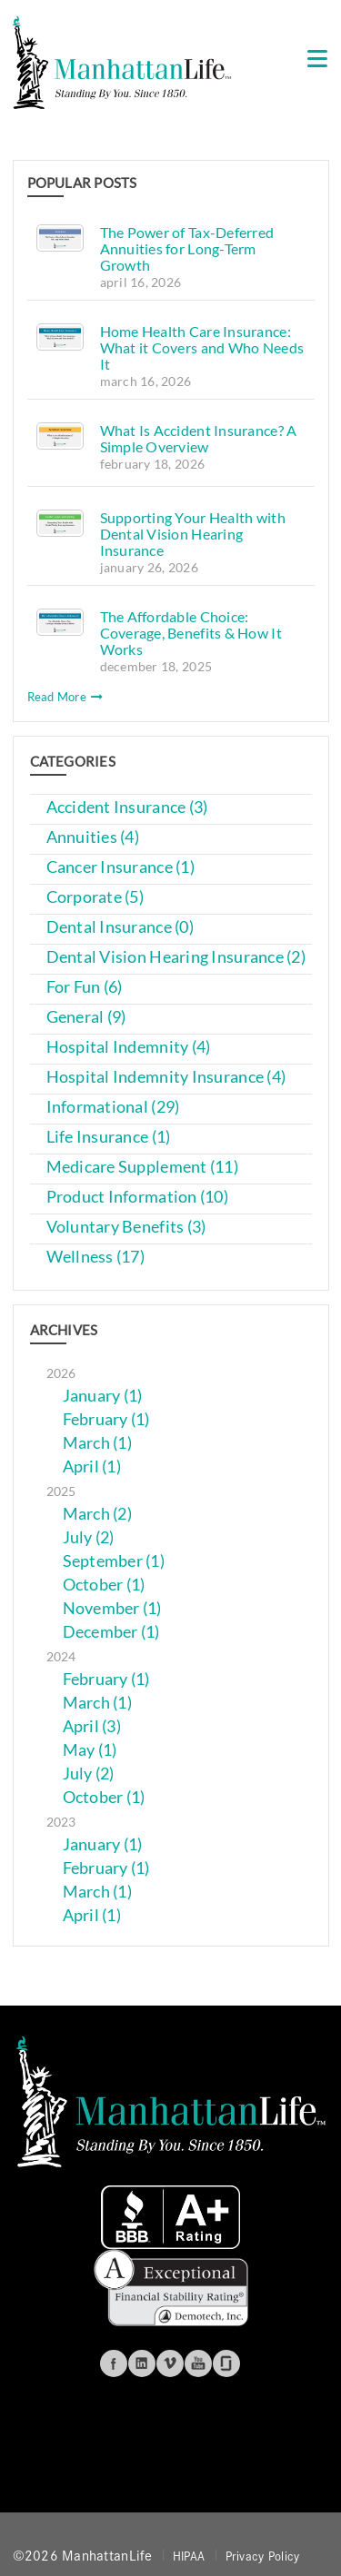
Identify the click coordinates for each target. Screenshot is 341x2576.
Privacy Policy (263, 2555)
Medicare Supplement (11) (142, 1167)
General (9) (86, 1017)
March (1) (97, 1443)
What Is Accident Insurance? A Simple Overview (198, 438)
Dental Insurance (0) (120, 927)
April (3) (92, 1726)
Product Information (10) (137, 1197)
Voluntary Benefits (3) (126, 1227)
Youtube (198, 2363)
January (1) (103, 1395)
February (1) (106, 1419)
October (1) (104, 1584)
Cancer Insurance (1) (120, 867)
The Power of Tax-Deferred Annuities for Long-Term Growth (187, 248)
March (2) (97, 1514)
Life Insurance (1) (108, 1137)
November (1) (112, 1608)
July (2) (89, 1537)
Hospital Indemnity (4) (128, 1047)
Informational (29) (113, 1107)
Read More (65, 696)
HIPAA (189, 2555)
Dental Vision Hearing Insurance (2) (176, 957)
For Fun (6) (84, 987)
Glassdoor (226, 2363)
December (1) (111, 1632)
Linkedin (141, 2363)
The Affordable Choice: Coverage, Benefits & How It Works (191, 633)
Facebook (113, 2363)
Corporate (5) (95, 897)
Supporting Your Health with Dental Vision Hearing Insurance (193, 534)
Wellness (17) (95, 1256)
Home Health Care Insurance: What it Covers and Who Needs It (202, 347)
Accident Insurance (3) (127, 807)
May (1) (90, 1750)
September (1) (114, 1561)
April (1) (92, 1466)
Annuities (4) (93, 837)
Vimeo (170, 2363)
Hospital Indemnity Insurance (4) (166, 1077)
